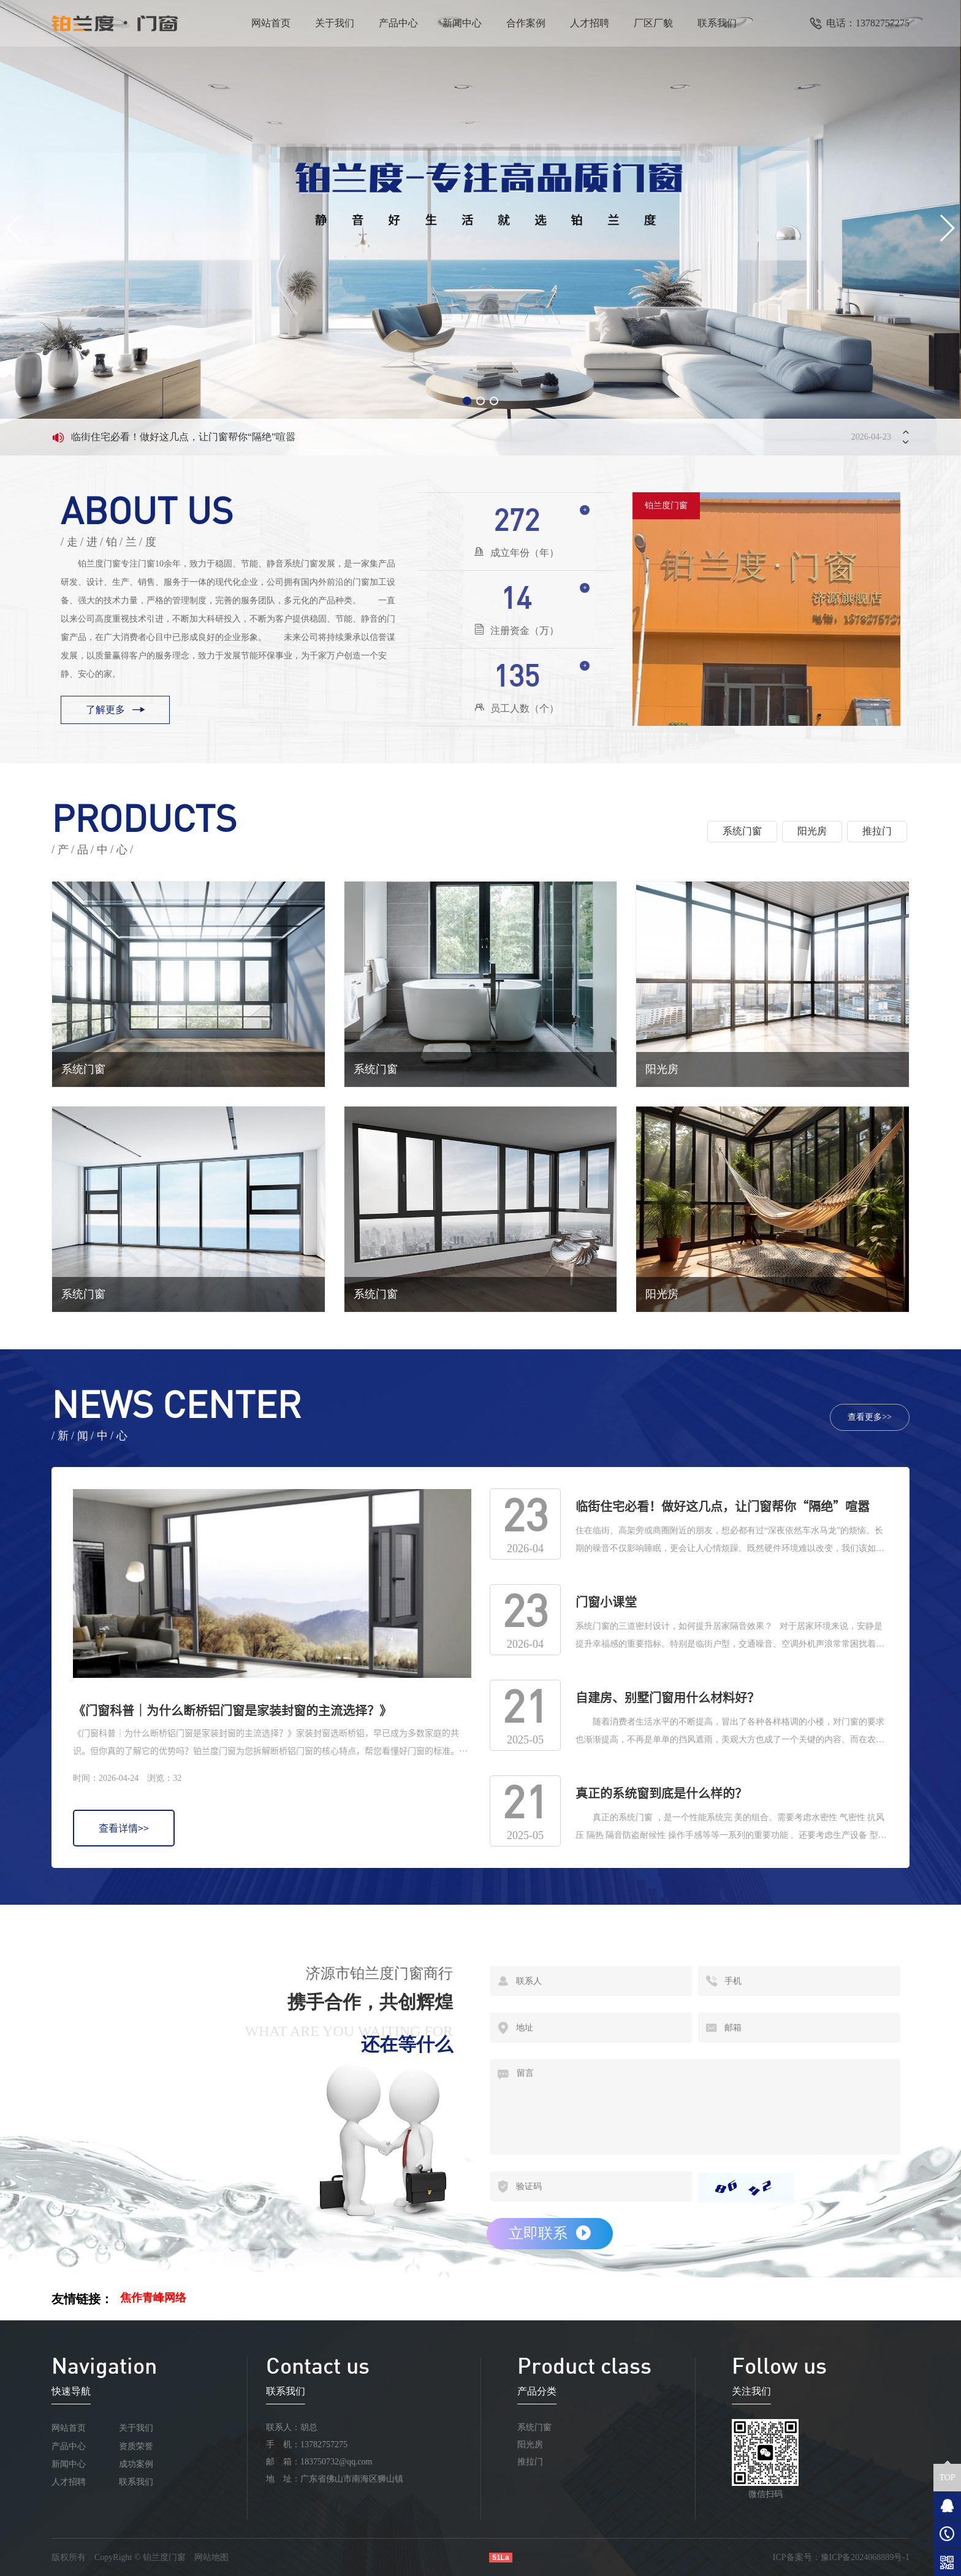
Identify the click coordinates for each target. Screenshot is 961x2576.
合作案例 (525, 23)
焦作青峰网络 (153, 2298)
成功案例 (136, 2464)
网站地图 (211, 2557)
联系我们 (717, 23)
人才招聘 (589, 23)
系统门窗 (534, 2427)
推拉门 (530, 2461)
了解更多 (115, 709)
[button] (467, 401)
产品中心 (398, 23)
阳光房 (530, 2444)
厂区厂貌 (653, 23)
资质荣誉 (136, 2446)
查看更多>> (870, 1417)
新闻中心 (462, 23)
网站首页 (271, 23)
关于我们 (334, 23)
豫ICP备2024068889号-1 (865, 2557)
